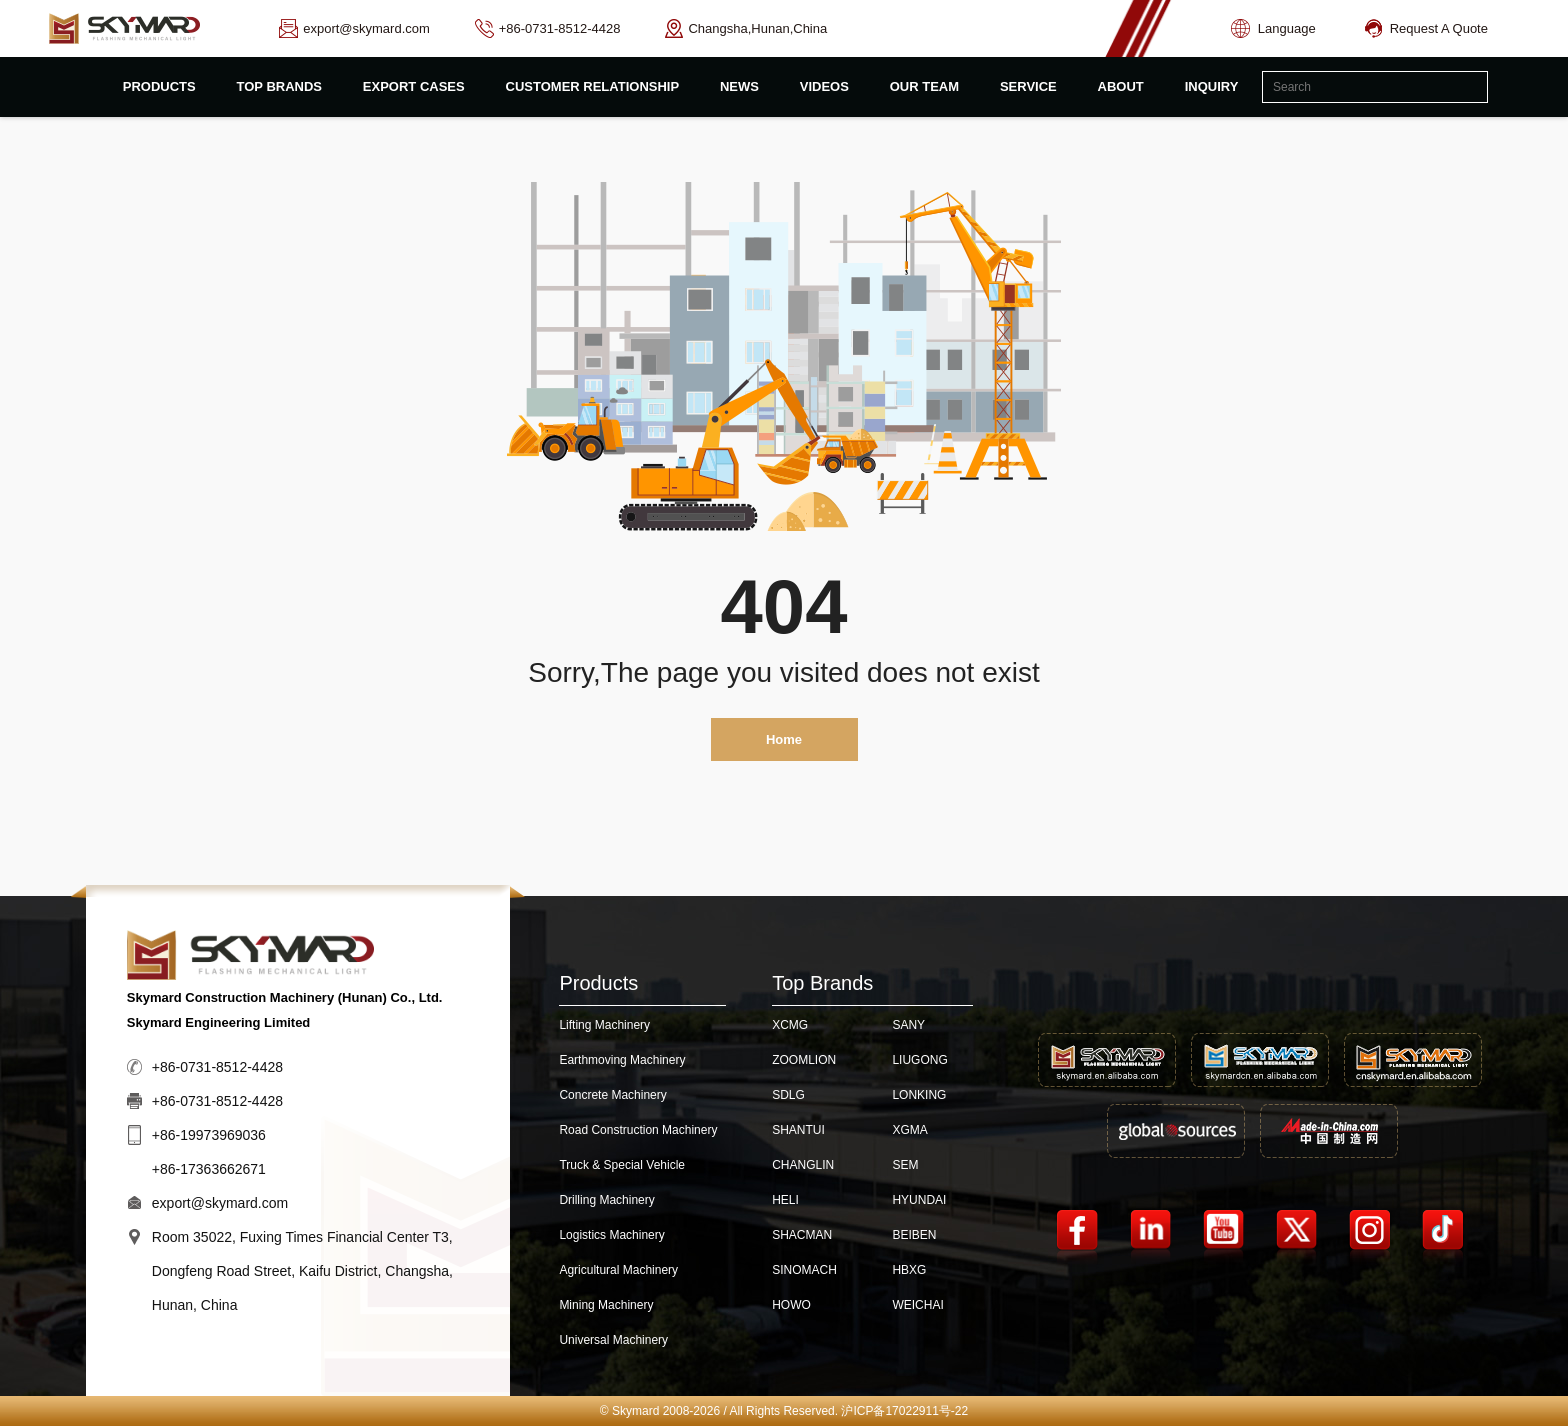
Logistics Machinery (611, 1235)
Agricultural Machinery (618, 1270)
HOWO (791, 1305)
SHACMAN (802, 1235)
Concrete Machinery (612, 1095)
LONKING (919, 1095)
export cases (414, 86)
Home (784, 739)
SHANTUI (798, 1130)
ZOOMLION (804, 1060)
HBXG (909, 1270)
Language (1273, 29)
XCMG (790, 1025)
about (1121, 86)
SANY (908, 1025)
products (159, 86)
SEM (905, 1165)
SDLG (788, 1095)
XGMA (909, 1130)
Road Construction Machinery (638, 1130)
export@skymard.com (220, 1203)
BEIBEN (914, 1235)
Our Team (924, 86)
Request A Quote (1426, 28)
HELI (785, 1200)
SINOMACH (804, 1270)
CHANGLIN (803, 1165)
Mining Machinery (606, 1305)
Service (1028, 86)
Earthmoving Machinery (622, 1060)
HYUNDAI (919, 1200)
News (739, 86)
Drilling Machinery (606, 1200)
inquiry (1212, 86)
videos (824, 86)
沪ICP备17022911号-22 (904, 1411)
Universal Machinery (613, 1340)
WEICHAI (917, 1305)
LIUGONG (919, 1060)
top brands (279, 86)
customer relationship (593, 86)
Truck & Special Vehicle (622, 1165)
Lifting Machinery (604, 1025)
